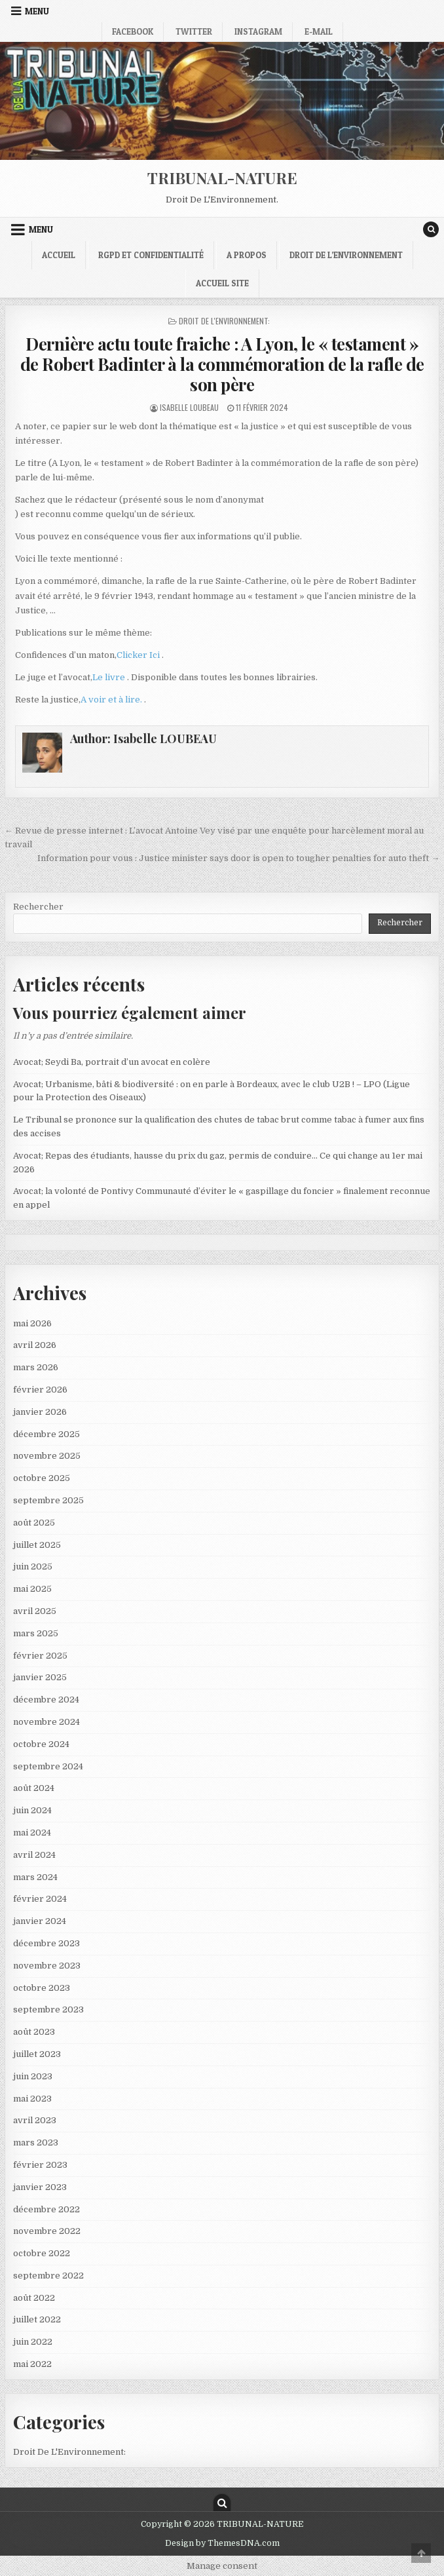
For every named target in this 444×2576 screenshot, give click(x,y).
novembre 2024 (46, 1722)
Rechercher (38, 907)
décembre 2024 (46, 1699)
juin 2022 (32, 2342)
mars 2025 (35, 1633)
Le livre (109, 677)
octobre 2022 (41, 2253)
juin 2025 (32, 1566)
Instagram (258, 31)
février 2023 (40, 2165)
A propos (247, 255)
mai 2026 (32, 1323)
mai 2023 (32, 2099)
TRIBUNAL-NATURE (222, 177)
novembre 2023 (47, 1965)
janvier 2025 (40, 1677)
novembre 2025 (47, 1456)
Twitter (194, 31)
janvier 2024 (39, 1921)
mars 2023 (35, 2142)
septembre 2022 (48, 2275)
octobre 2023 (41, 1988)
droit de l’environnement (346, 255)
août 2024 (33, 1788)
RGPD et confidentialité (151, 255)
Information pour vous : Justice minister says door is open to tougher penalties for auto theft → (238, 858)
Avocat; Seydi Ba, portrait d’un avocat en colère (111, 1062)
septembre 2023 (48, 2009)
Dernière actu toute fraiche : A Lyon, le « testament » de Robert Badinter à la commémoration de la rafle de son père (222, 364)
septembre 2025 (48, 1500)
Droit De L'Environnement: (224, 320)
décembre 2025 (46, 1434)
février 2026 (40, 1389)
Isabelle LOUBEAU (189, 407)
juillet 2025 (37, 1545)
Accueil (58, 255)
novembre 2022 (47, 2231)
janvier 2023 (40, 2187)
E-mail (319, 31)
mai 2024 (32, 1832)
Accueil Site (222, 283)
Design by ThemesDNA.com (222, 2543)
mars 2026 (35, 1367)
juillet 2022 (37, 2319)
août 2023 (34, 2032)
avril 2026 (34, 1345)
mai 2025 (32, 1589)
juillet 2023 (37, 2054)
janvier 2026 (40, 1412)
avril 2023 (34, 2120)
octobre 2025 (41, 1478)
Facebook (132, 31)
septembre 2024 (48, 1766)
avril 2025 (34, 1611)
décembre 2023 (46, 1943)
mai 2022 (32, 2364)
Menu (37, 11)
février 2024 (40, 1899)
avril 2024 (34, 1855)
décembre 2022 (46, 2209)
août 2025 (34, 1523)
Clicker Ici (139, 655)
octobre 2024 (41, 1744)
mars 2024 (35, 1877)
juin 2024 (32, 1810)
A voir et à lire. (112, 699)
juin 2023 (32, 2076)
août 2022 (34, 2298)
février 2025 (40, 1656)
